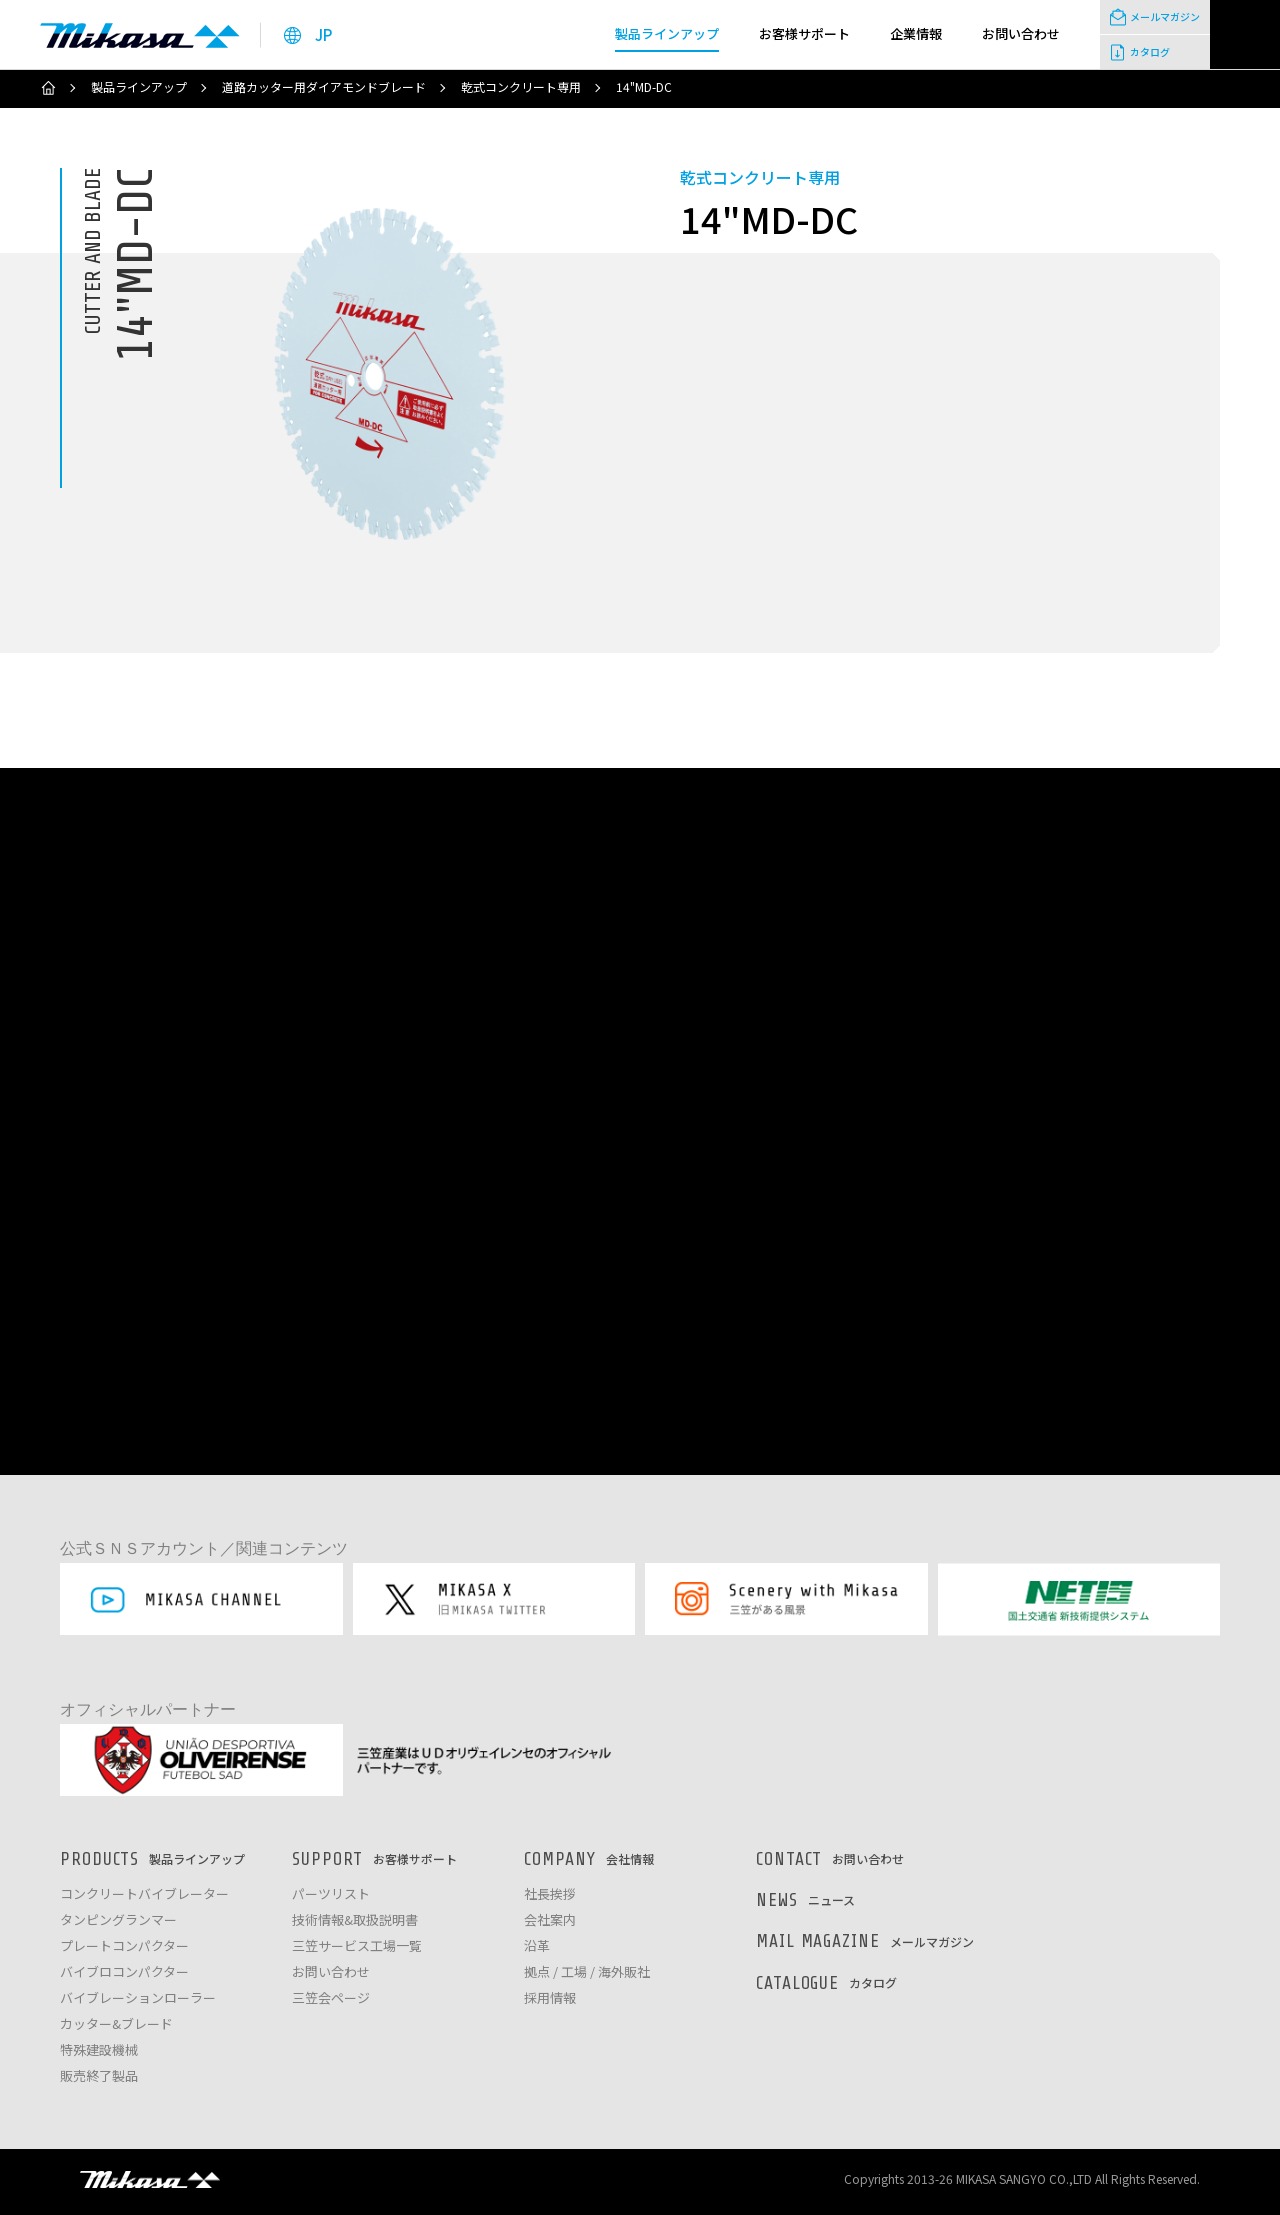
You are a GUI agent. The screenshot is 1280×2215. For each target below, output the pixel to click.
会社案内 (550, 1920)
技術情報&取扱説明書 (355, 1920)
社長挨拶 (550, 1894)
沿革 (537, 1946)
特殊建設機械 (99, 2050)
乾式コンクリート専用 (521, 87)
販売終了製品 (99, 2076)
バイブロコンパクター (124, 1972)
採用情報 (550, 1998)
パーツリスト (331, 1894)
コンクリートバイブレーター (144, 1894)
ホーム (48, 88)
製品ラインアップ (139, 87)
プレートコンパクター (124, 1946)
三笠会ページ (331, 1998)
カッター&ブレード (116, 2024)
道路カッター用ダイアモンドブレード (324, 87)
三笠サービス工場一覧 (357, 1946)
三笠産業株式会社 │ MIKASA (150, 2179)
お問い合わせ (331, 1972)
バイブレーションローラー (138, 1998)
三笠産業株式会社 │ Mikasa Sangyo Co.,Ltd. (140, 35)
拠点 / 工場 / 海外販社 (587, 1972)
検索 (1245, 34)
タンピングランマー (118, 1920)
